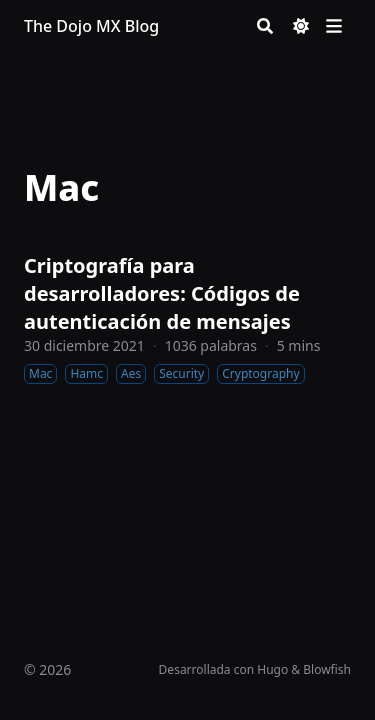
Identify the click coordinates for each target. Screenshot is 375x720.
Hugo (272, 669)
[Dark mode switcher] (301, 26)
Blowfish (327, 669)
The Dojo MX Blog (91, 26)
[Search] (265, 26)
